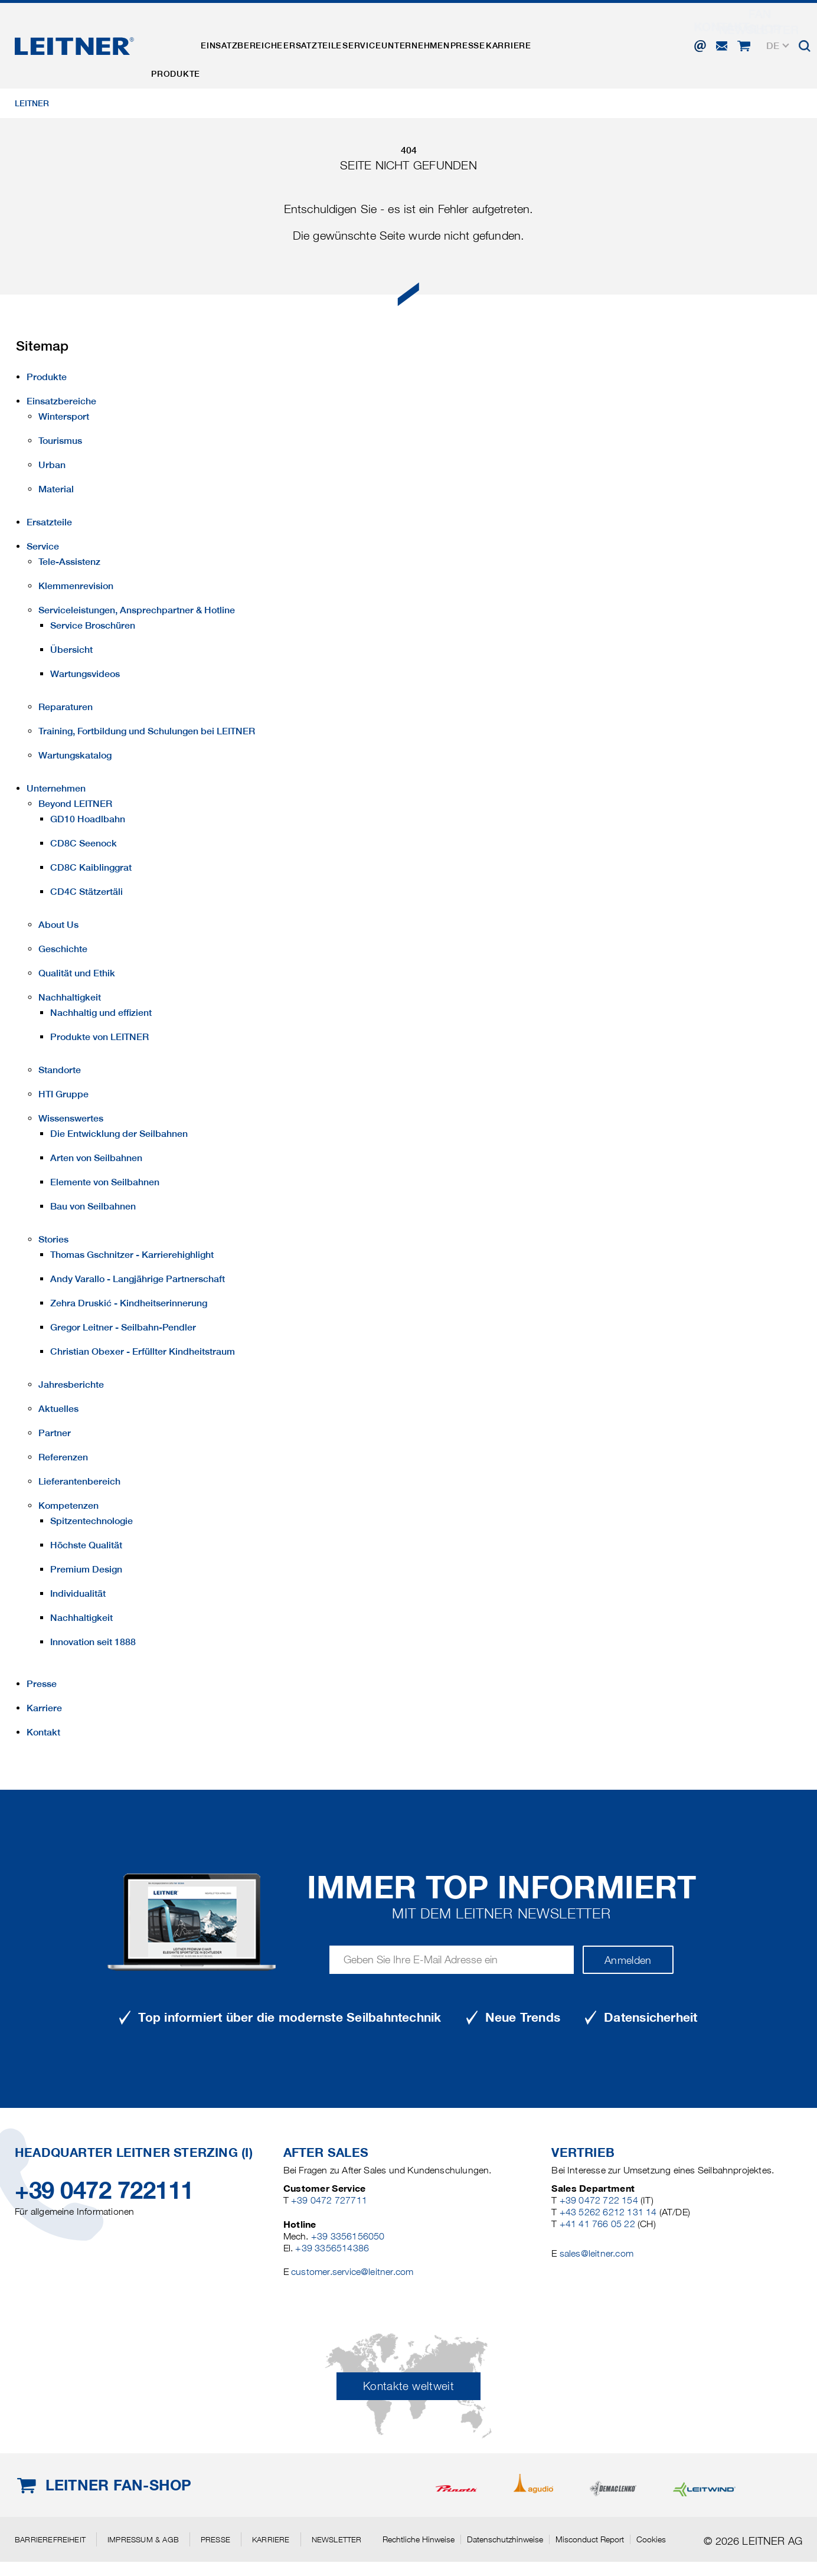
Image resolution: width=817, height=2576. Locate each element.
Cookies (651, 2539)
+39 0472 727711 (329, 2200)
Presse (533, 37)
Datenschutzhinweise (505, 2539)
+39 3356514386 (332, 2248)
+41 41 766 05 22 (597, 2224)
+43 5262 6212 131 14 (608, 2212)
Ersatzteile (342, 37)
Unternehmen (470, 37)
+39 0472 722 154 (599, 2200)
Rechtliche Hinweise (419, 2539)
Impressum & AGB (143, 2539)
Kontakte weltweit (408, 2386)
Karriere (586, 37)
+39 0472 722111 (104, 2190)
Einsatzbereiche (260, 37)
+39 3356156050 (348, 2236)
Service (403, 37)
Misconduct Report (589, 2539)
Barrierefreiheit (50, 2539)
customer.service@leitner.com (352, 2271)
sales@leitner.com (596, 2253)
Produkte (181, 37)
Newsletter (337, 2539)
